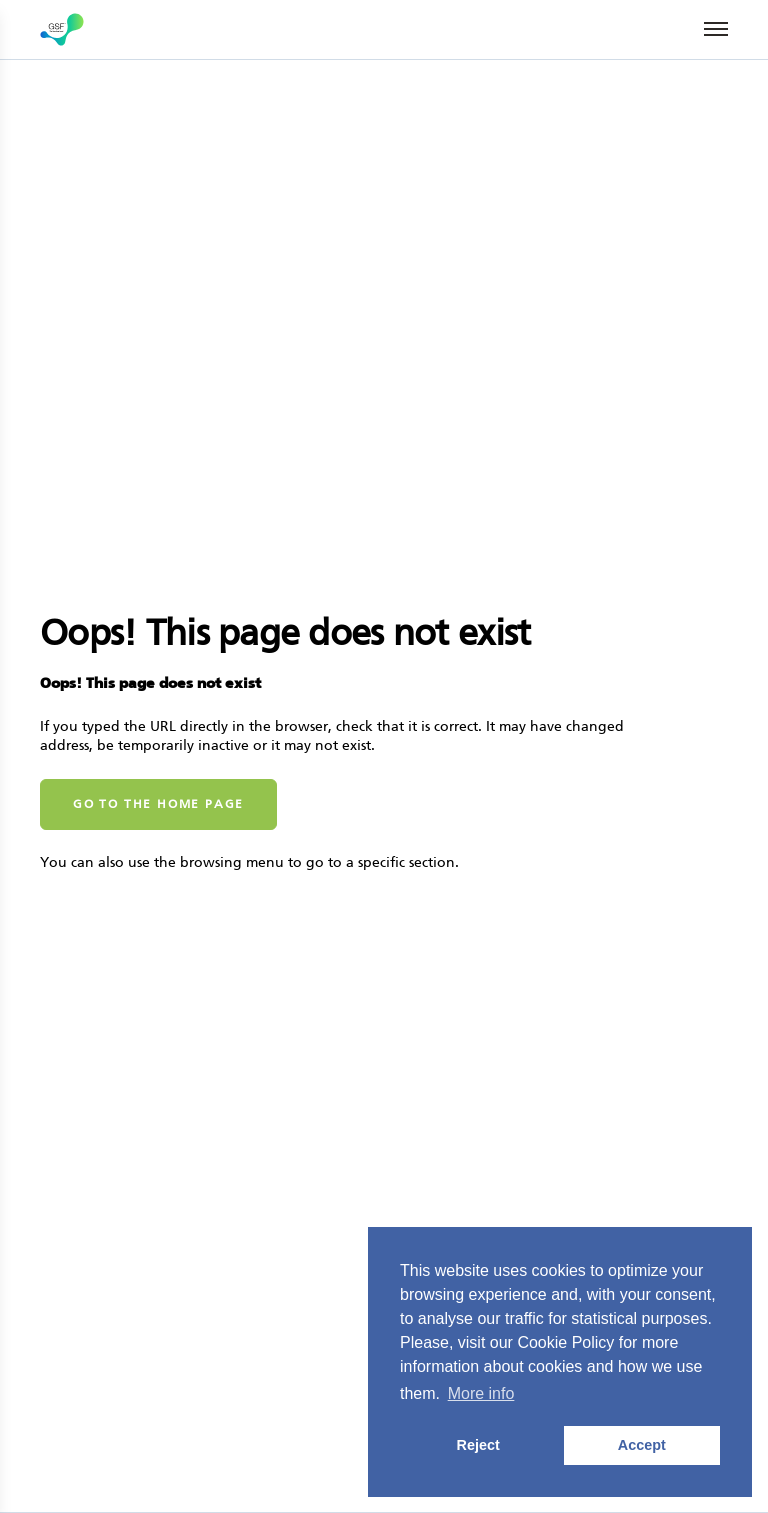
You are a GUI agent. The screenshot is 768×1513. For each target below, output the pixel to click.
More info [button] (481, 1393)
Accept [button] (642, 1445)
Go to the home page (158, 804)
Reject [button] (478, 1445)
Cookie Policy (565, 1342)
